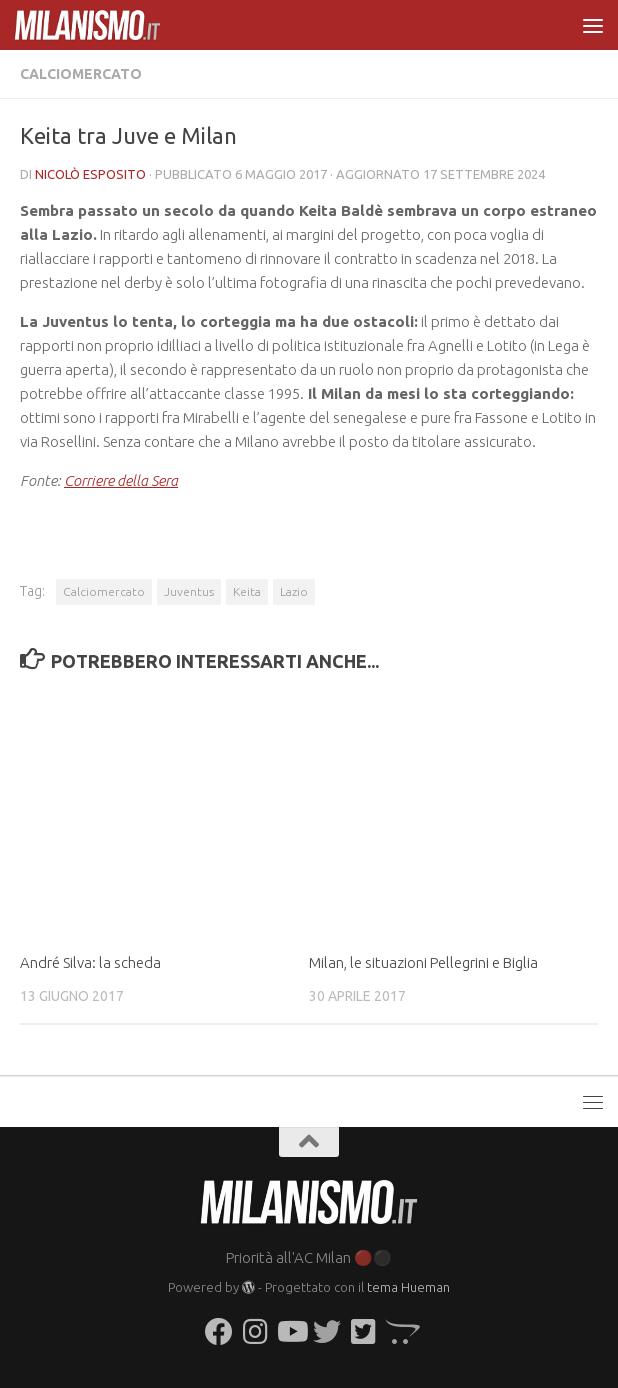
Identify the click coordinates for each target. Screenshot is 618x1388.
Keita (247, 591)
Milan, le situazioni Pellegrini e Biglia (423, 962)
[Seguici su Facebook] (219, 1332)
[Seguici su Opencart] (399, 1332)
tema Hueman (408, 1287)
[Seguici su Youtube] (291, 1332)
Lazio (294, 591)
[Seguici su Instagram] (255, 1332)
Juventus (189, 591)
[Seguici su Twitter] (327, 1332)
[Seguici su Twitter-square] (363, 1332)
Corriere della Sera (121, 480)
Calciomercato (81, 74)
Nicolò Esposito (90, 174)
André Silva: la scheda (90, 962)
